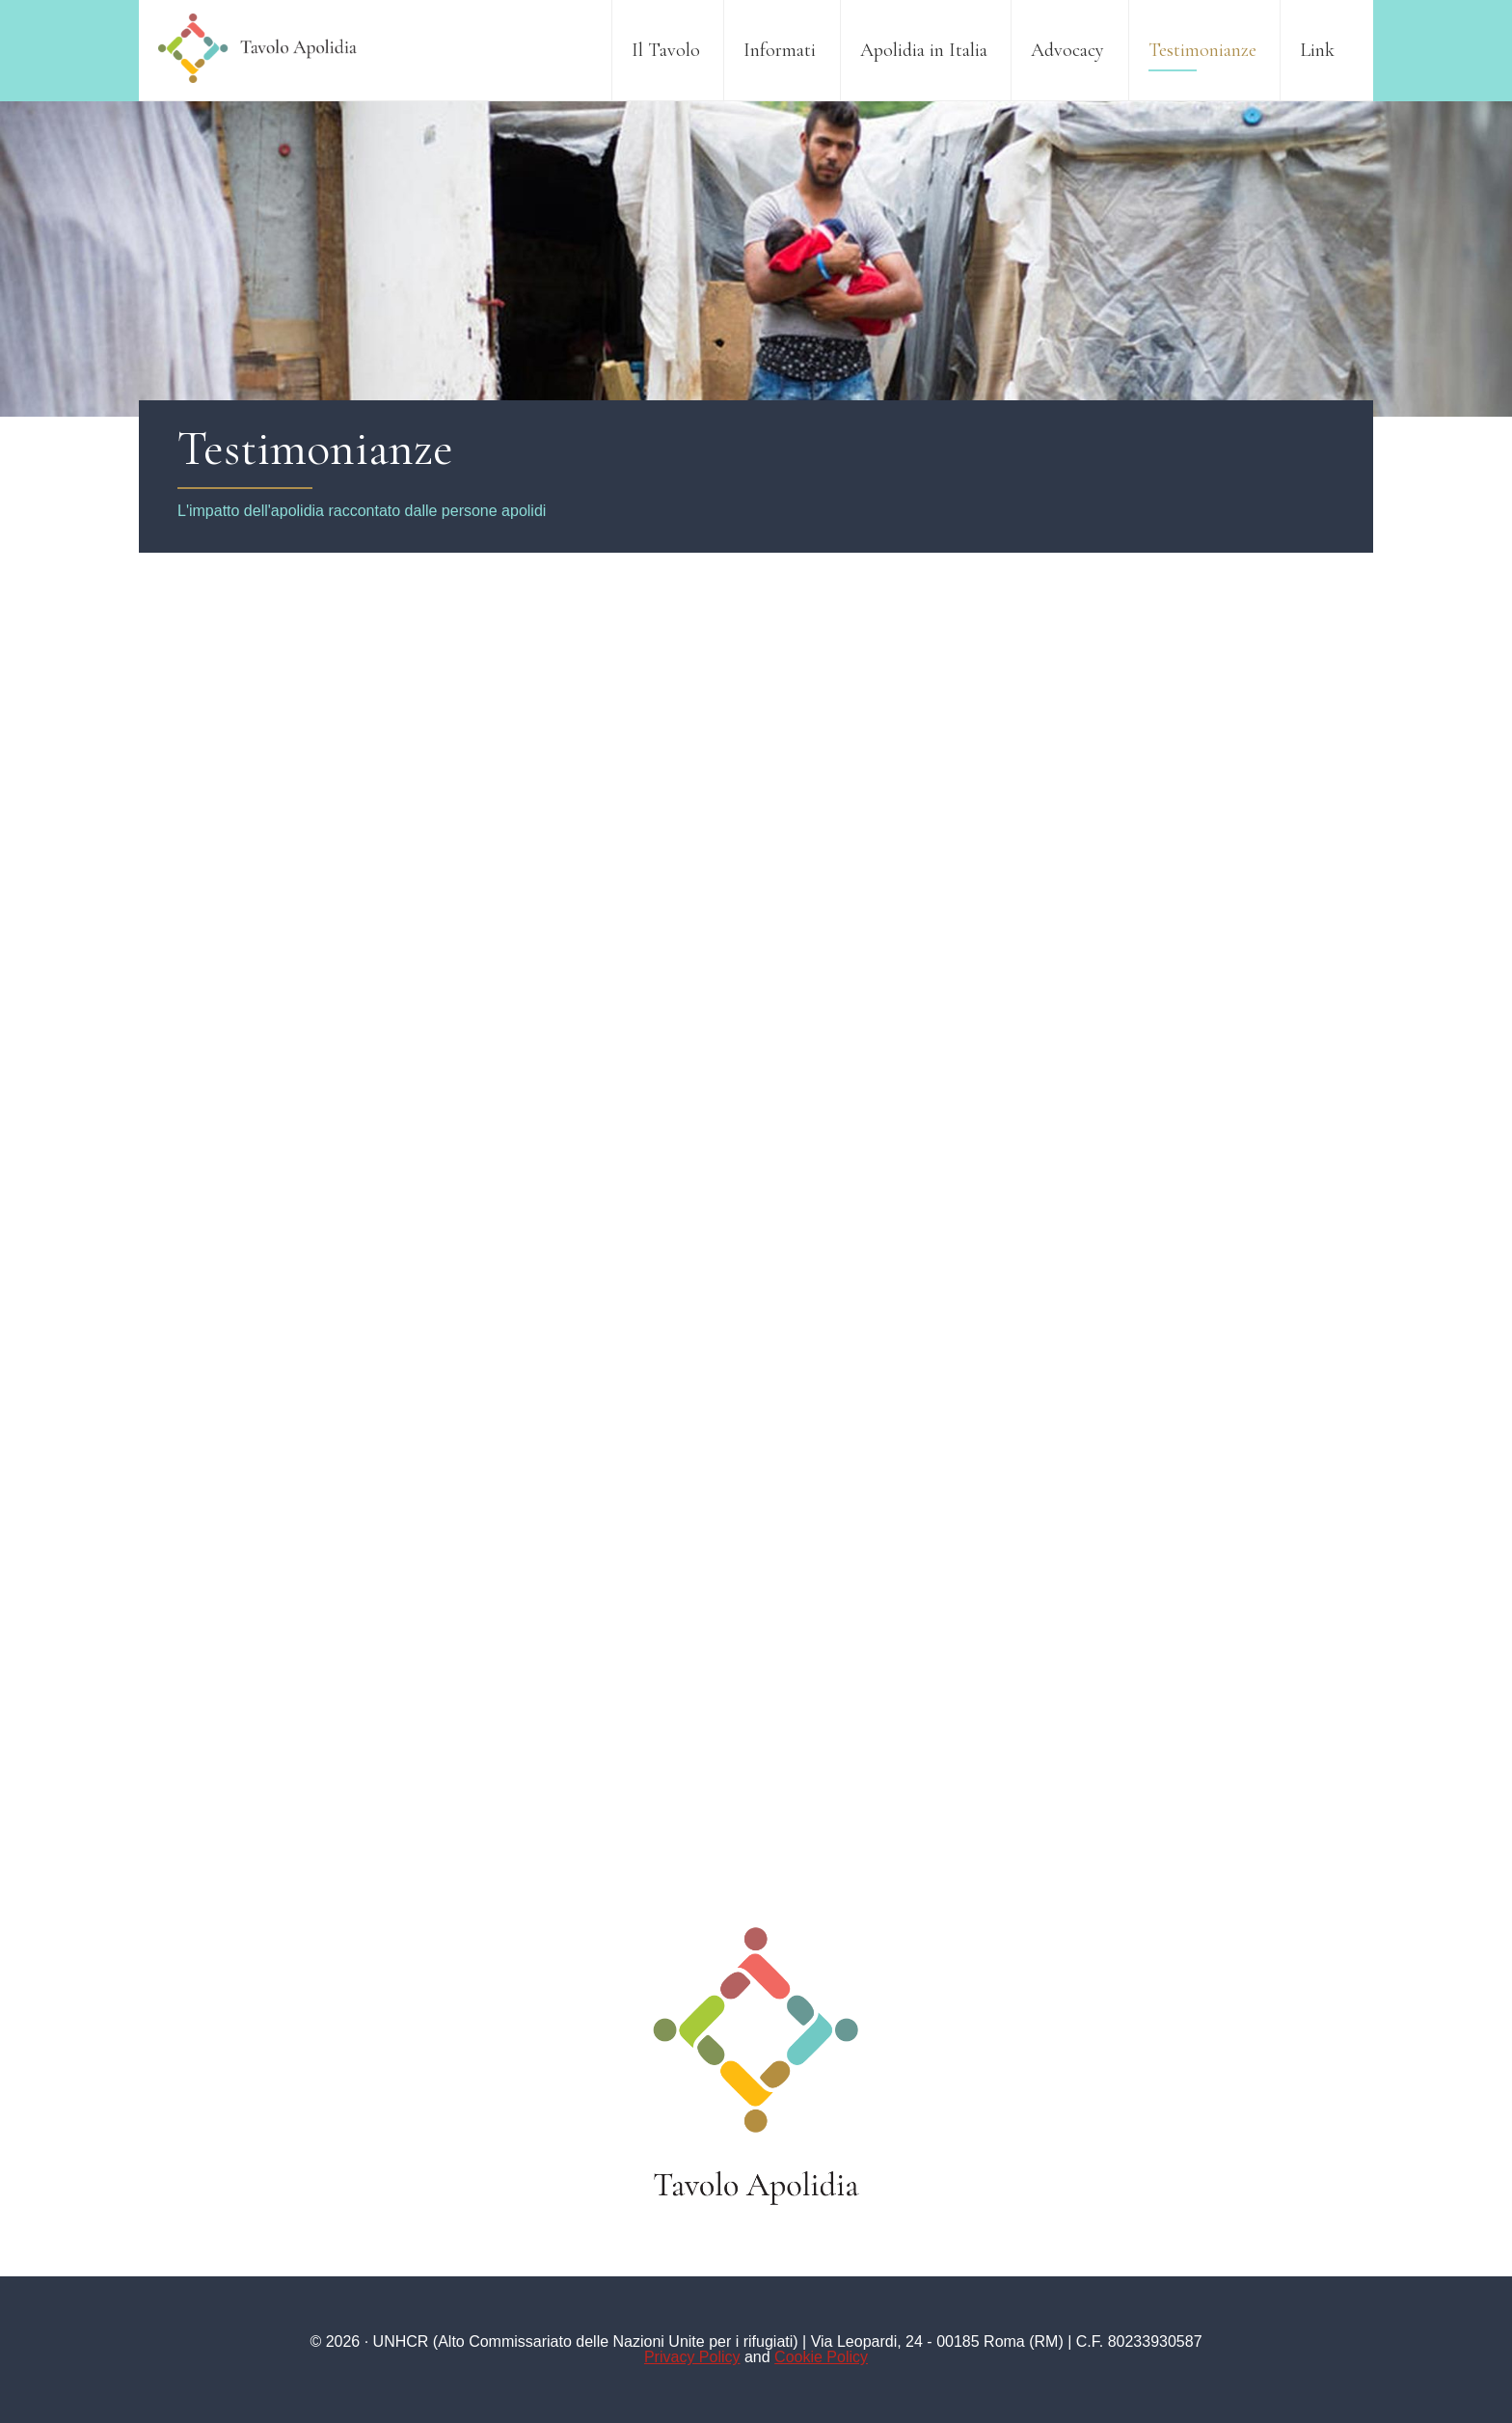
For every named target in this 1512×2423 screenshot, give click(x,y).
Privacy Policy (692, 2357)
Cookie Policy (821, 2357)
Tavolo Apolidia (259, 48)
